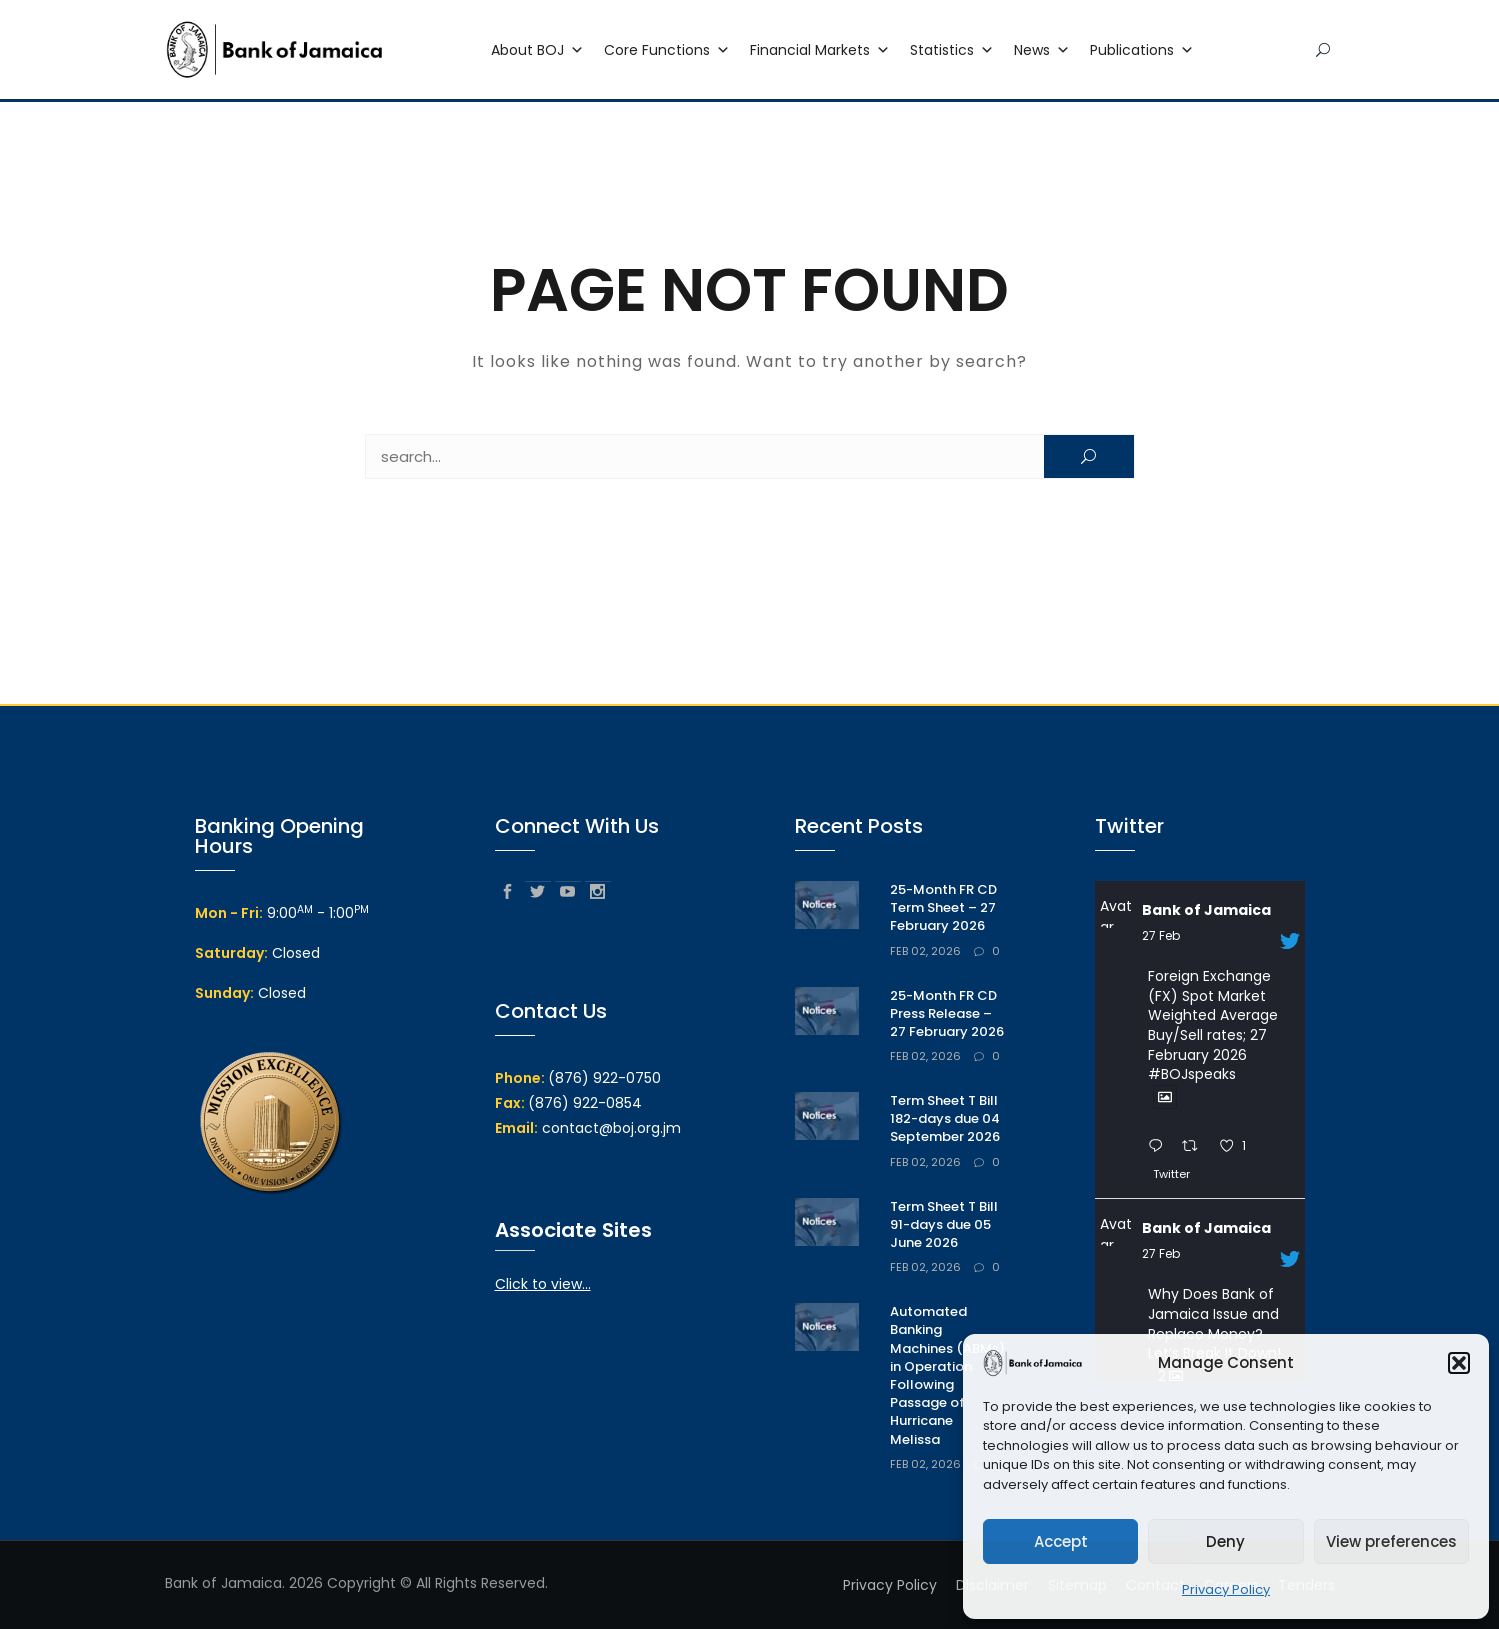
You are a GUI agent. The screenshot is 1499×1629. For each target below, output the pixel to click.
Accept (1061, 1541)
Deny (1225, 1541)
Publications (1142, 51)
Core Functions (667, 51)
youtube (568, 890)
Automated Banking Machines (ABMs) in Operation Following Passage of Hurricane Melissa (947, 1375)
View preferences (1391, 1541)
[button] (1459, 1363)
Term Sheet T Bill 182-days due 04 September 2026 (945, 1118)
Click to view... (543, 1284)
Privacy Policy (1226, 1589)
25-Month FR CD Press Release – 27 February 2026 (947, 1013)
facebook (508, 890)
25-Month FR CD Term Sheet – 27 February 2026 (943, 907)
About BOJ (537, 51)
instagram (598, 890)
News (1042, 51)
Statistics (952, 51)
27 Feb (1161, 935)
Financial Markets (820, 51)
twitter (538, 890)
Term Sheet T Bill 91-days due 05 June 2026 (944, 1224)
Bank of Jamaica (1206, 910)
